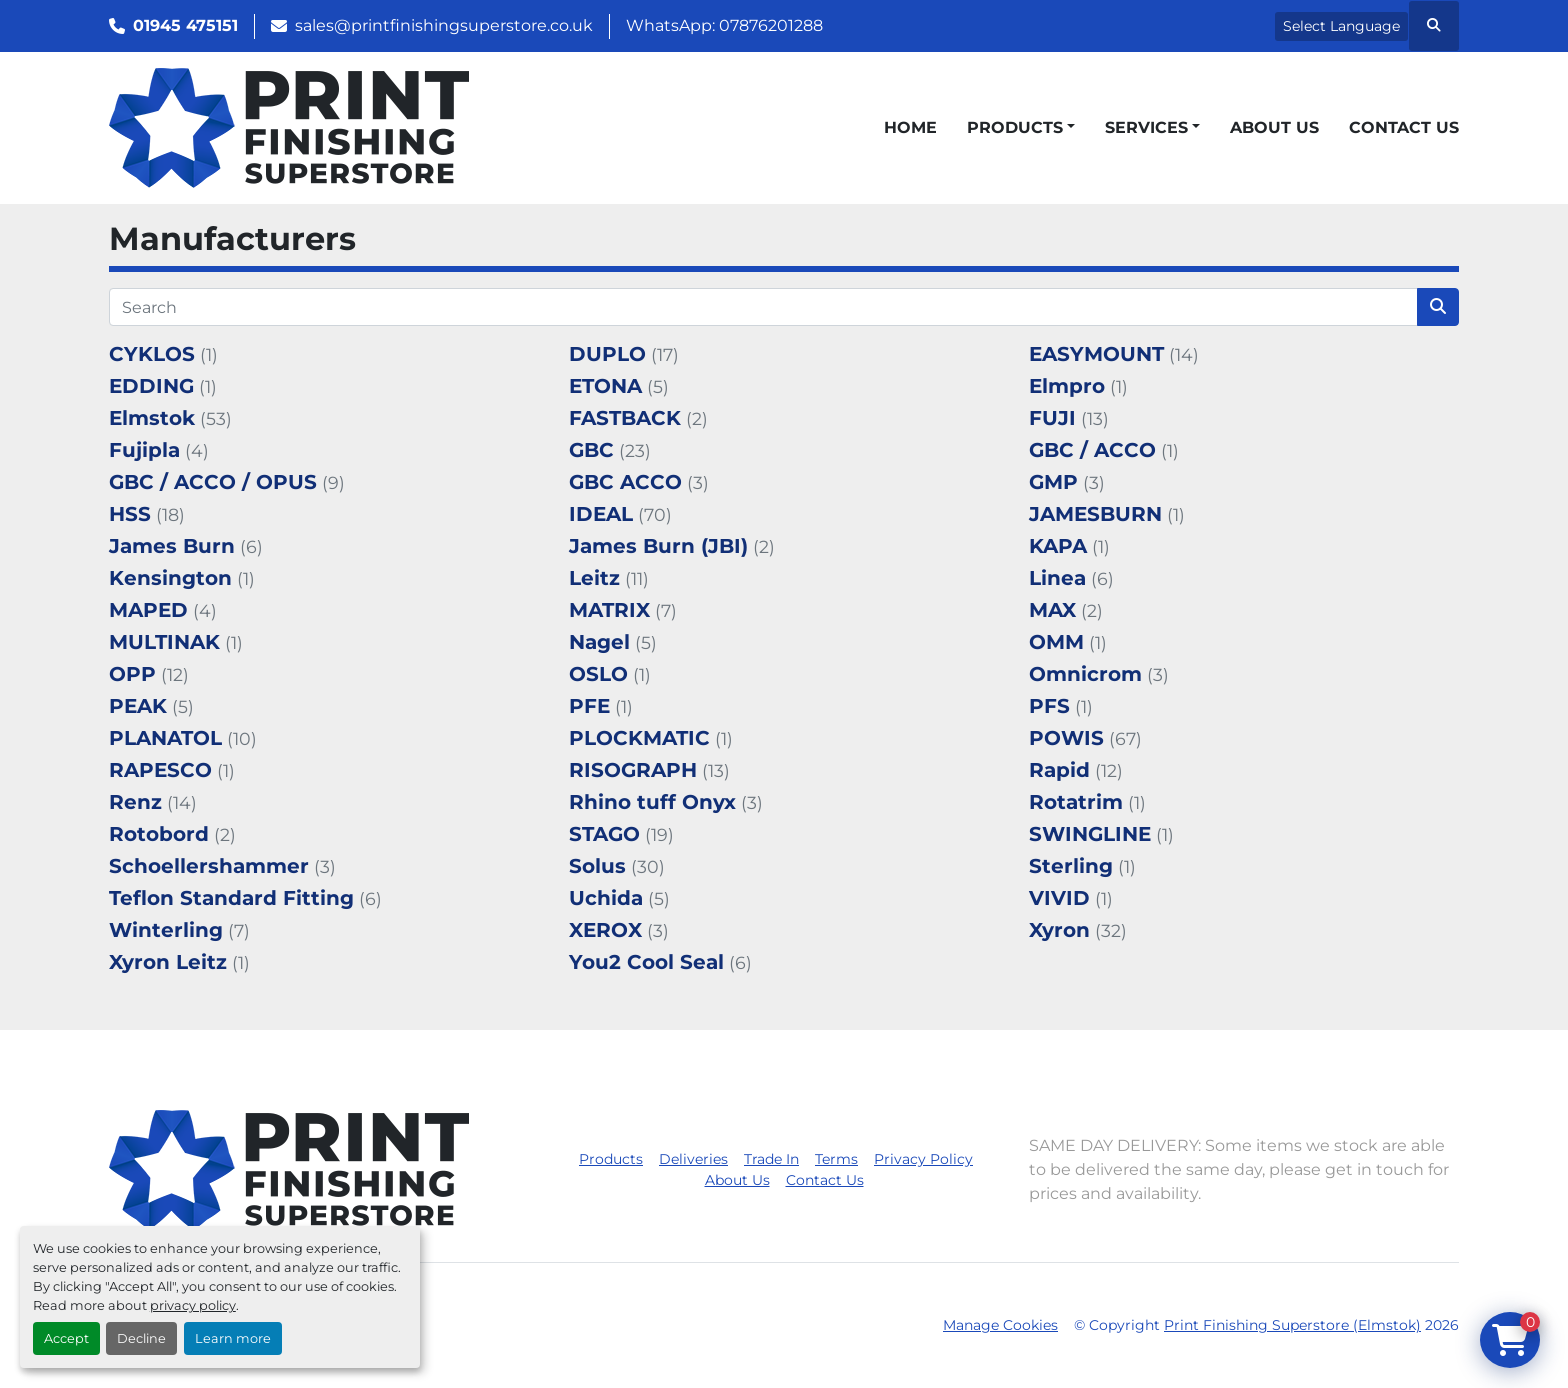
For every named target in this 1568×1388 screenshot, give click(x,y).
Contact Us (1404, 127)
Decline (141, 1338)
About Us (1274, 127)
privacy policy (193, 1305)
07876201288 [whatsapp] (771, 25)
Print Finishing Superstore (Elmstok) (1292, 1325)
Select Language (1341, 26)
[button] (1021, 128)
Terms (836, 1159)
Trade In (771, 1159)
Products (1015, 127)
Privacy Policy (923, 1159)
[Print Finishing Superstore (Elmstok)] (289, 1169)
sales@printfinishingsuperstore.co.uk (444, 25)
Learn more (233, 1338)
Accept (66, 1338)
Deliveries (693, 1159)
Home (910, 127)
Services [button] (1146, 127)
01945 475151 (185, 25)
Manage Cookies (1000, 1325)
